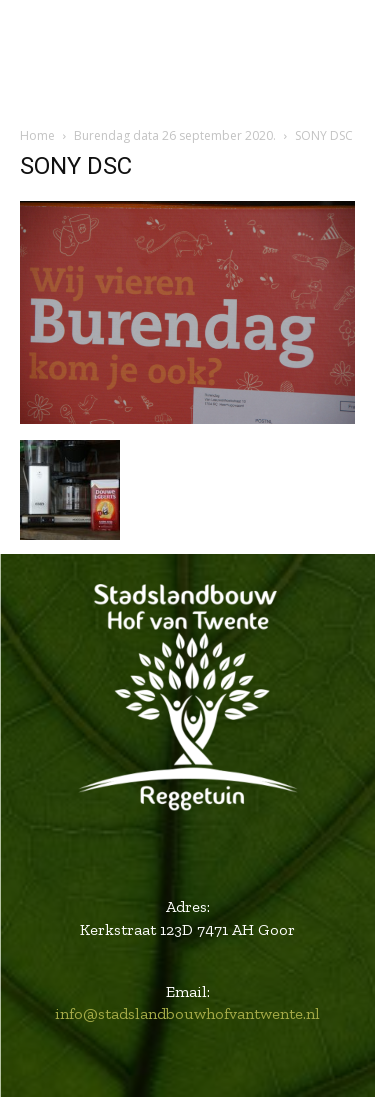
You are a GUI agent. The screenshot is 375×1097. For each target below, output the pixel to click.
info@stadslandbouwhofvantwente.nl (187, 1013)
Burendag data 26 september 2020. (175, 135)
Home (37, 135)
